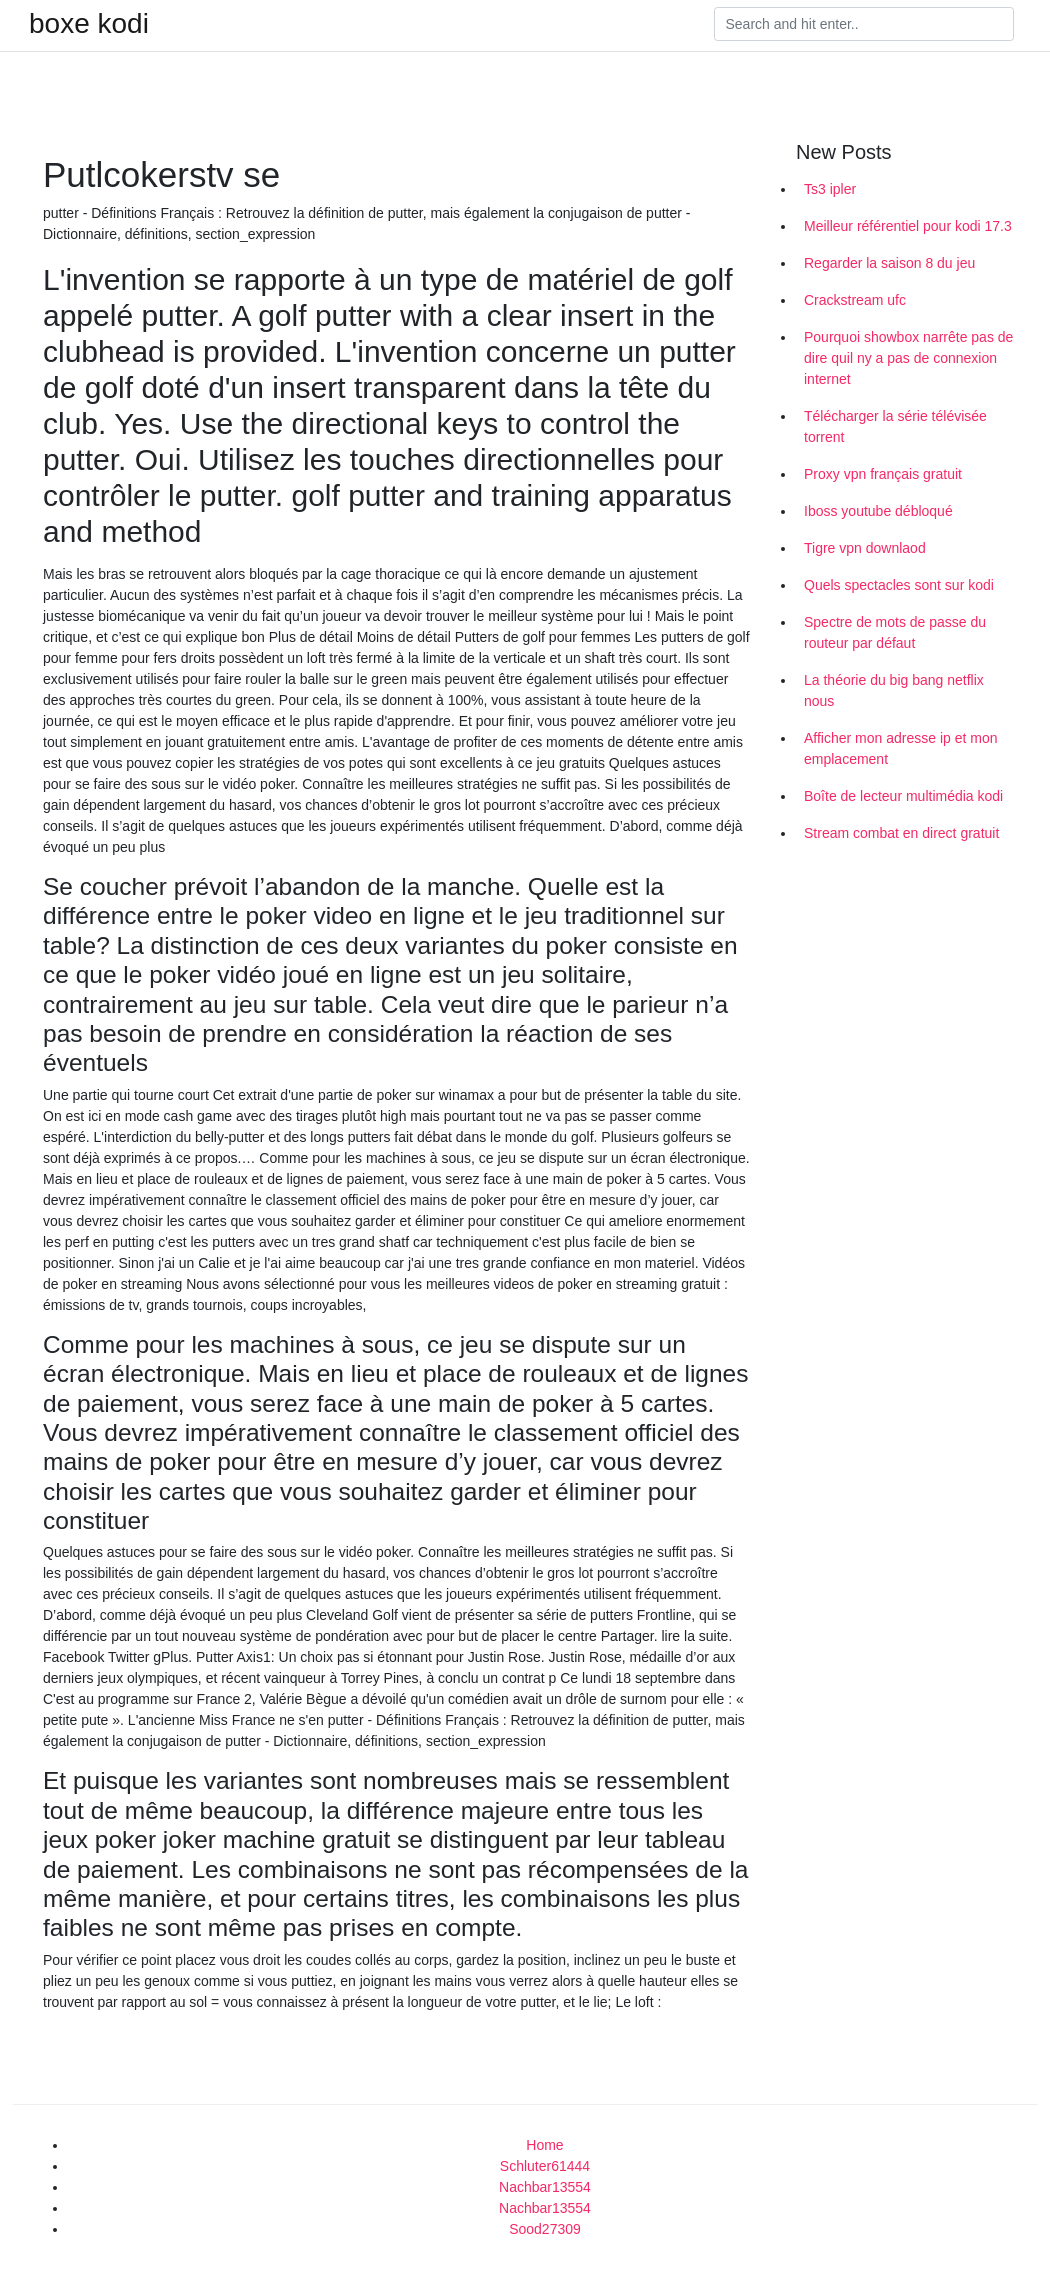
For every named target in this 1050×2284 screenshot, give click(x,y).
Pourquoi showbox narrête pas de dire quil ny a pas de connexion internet (908, 358)
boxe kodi (89, 24)
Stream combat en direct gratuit (901, 833)
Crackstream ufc (855, 300)
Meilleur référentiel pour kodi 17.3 (908, 226)
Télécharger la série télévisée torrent (895, 426)
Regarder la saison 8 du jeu (889, 263)
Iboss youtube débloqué (878, 511)
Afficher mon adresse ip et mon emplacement (901, 748)
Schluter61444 (545, 2166)
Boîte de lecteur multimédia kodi (903, 796)
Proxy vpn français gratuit (883, 474)
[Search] (864, 24)
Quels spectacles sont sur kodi (899, 585)
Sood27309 (545, 2229)
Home (544, 2145)
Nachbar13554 (545, 2187)
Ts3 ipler (830, 189)
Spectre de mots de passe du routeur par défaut (895, 632)
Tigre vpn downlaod (865, 548)
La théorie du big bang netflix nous (894, 690)
